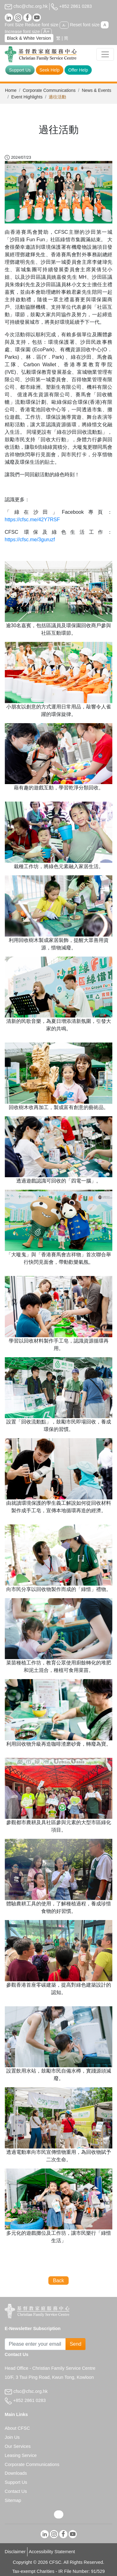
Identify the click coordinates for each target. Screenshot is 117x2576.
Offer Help (78, 70)
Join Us (12, 2437)
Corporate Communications (49, 90)
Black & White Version (29, 38)
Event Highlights (27, 96)
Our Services (18, 2446)
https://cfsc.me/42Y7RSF (32, 519)
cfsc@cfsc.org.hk (26, 6)
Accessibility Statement (52, 2551)
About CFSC (17, 2428)
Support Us (20, 70)
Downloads (16, 2473)
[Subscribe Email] (35, 2344)
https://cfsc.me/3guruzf (30, 539)
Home (11, 90)
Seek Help (50, 70)
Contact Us (16, 2491)
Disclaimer (15, 2551)
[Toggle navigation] (105, 54)
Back (58, 2280)
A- (64, 25)
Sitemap (13, 2500)
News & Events (96, 90)
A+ (46, 31)
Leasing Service (21, 2455)
